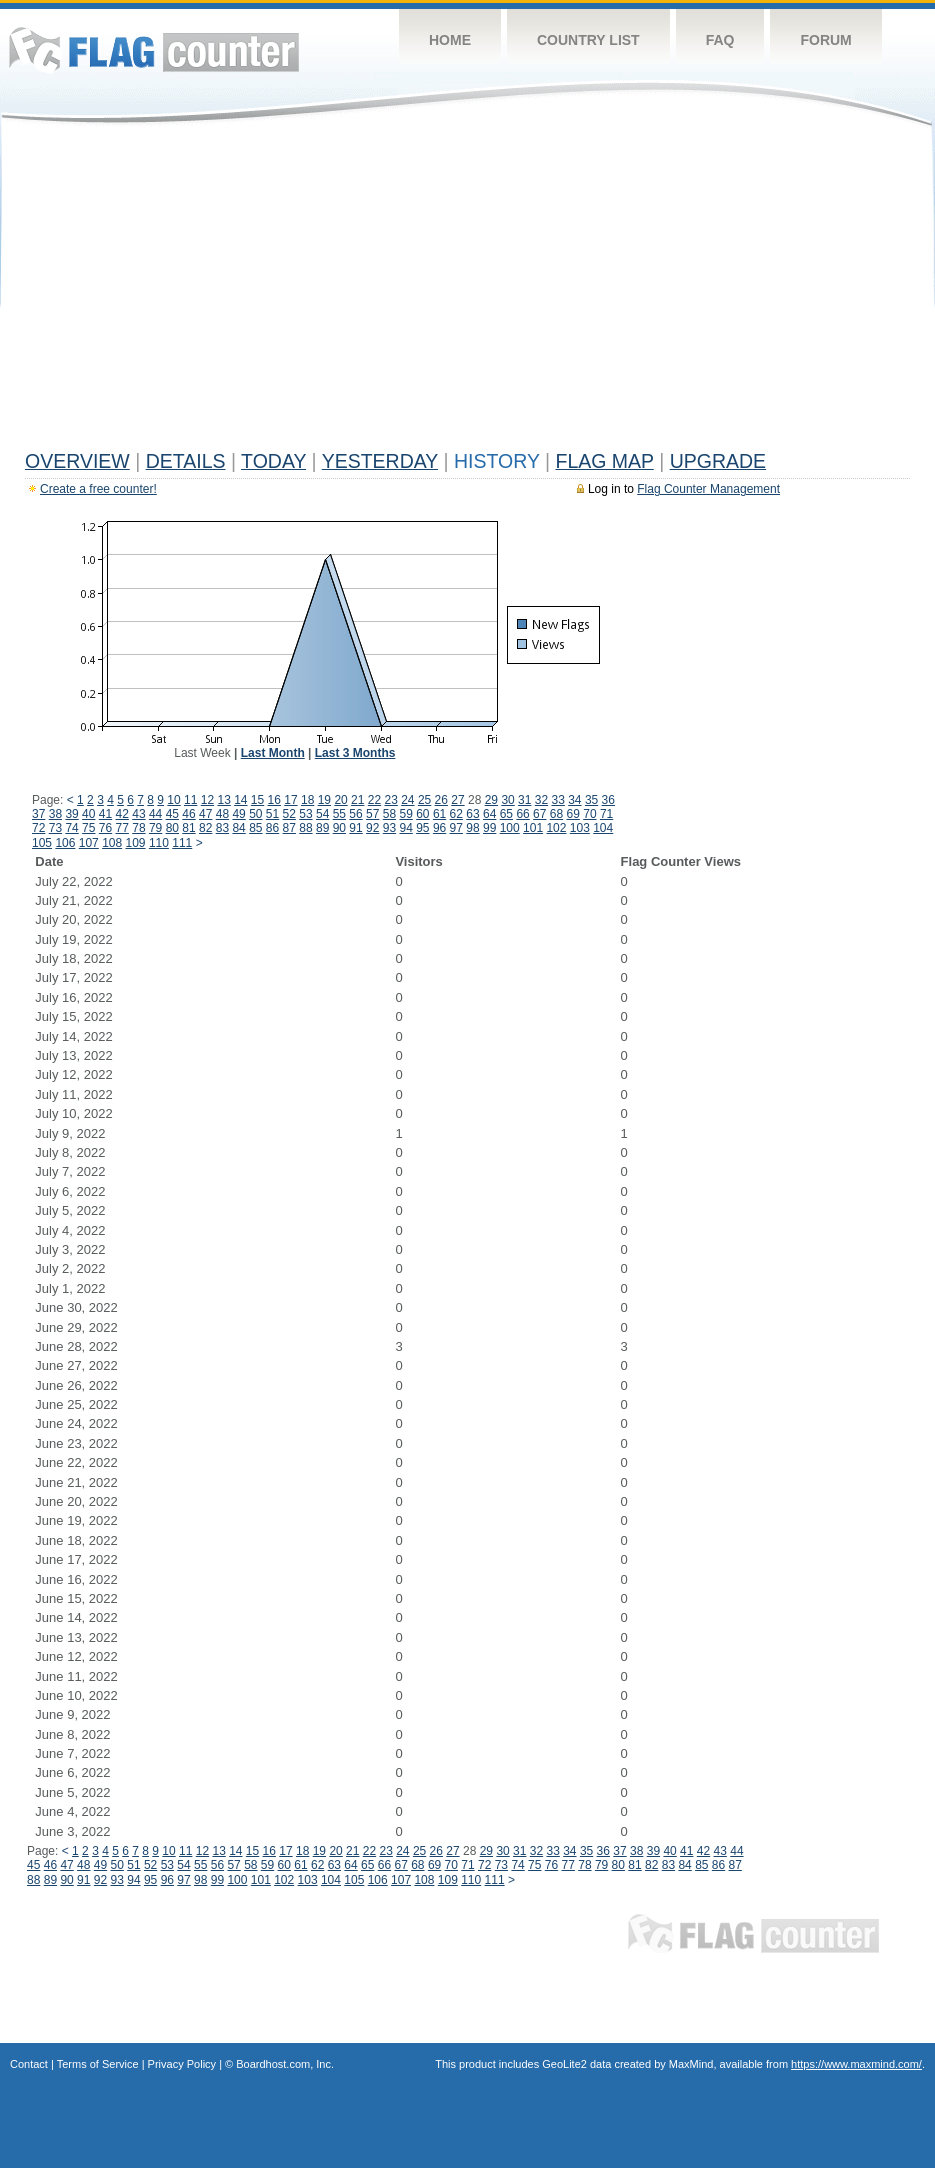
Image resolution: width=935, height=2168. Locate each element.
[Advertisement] (467, 292)
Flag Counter (154, 49)
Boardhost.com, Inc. (285, 2064)
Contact (29, 2064)
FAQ (720, 40)
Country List (588, 40)
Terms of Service (98, 2064)
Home (450, 40)
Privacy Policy (182, 2064)
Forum (825, 40)
